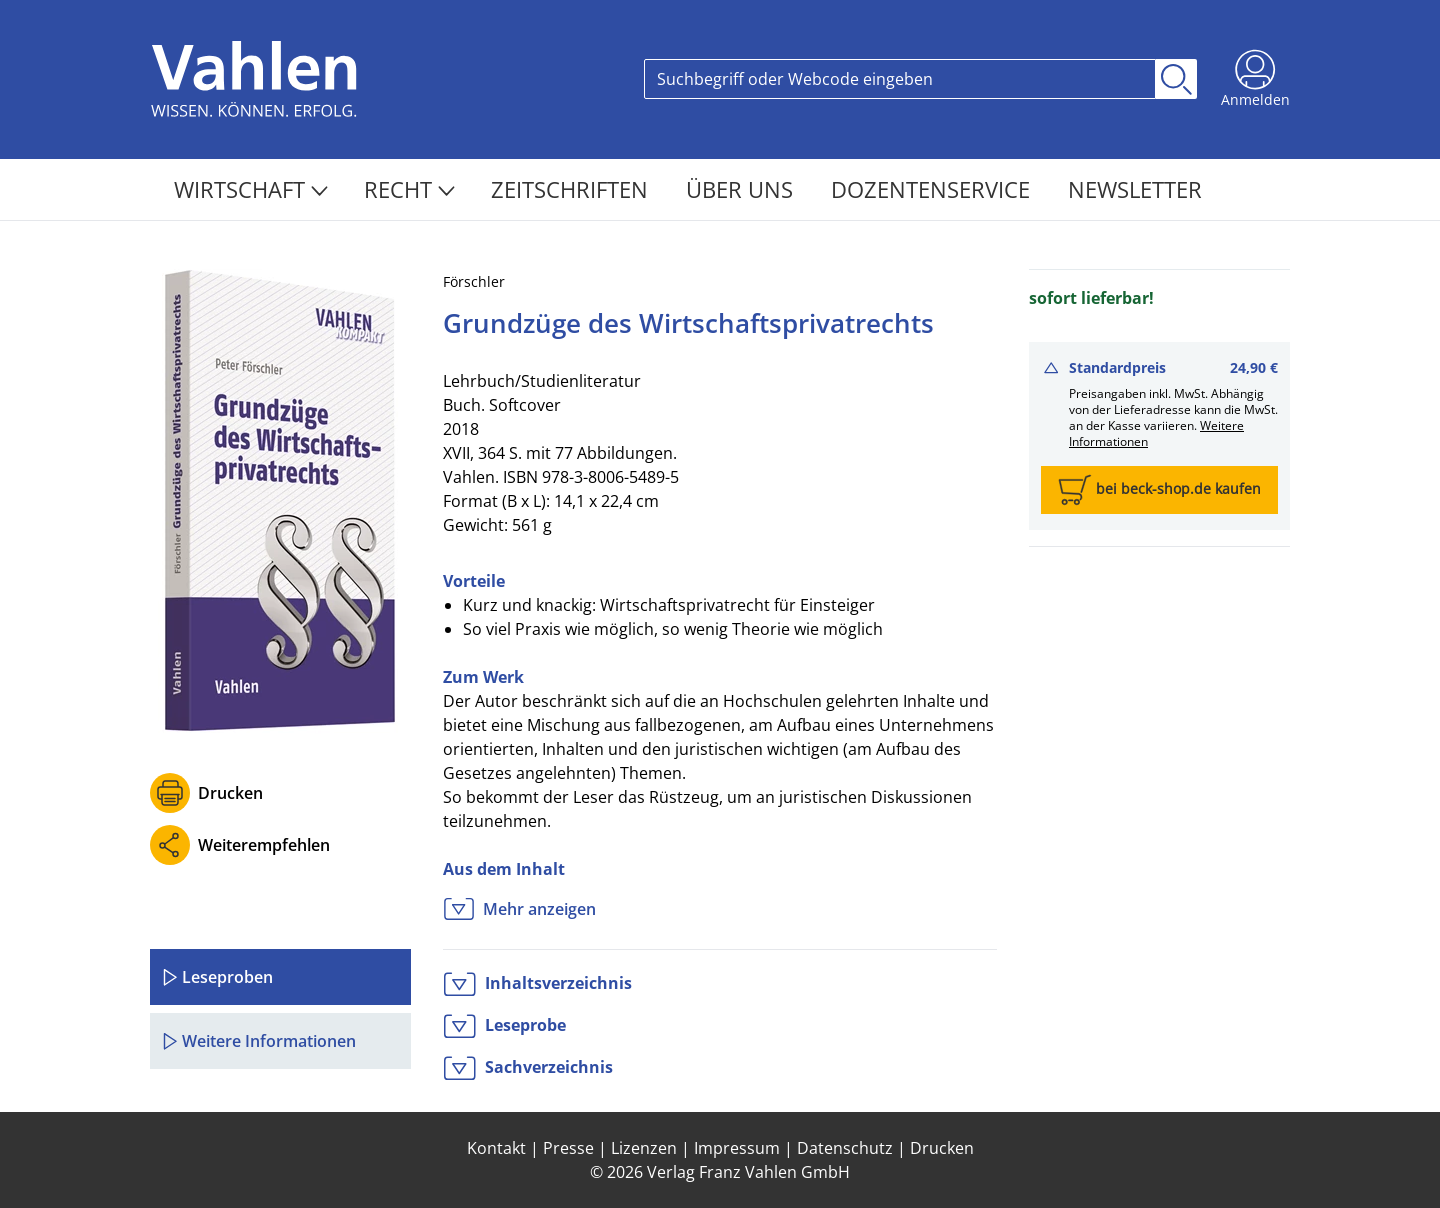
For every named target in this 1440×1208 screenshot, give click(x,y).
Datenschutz (845, 1148)
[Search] (900, 79)
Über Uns (742, 189)
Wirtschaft (251, 189)
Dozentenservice (933, 189)
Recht (409, 189)
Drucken (230, 793)
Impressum (737, 1148)
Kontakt (496, 1148)
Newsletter (1135, 189)
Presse (568, 1148)
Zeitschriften (572, 189)
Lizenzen (644, 1148)
